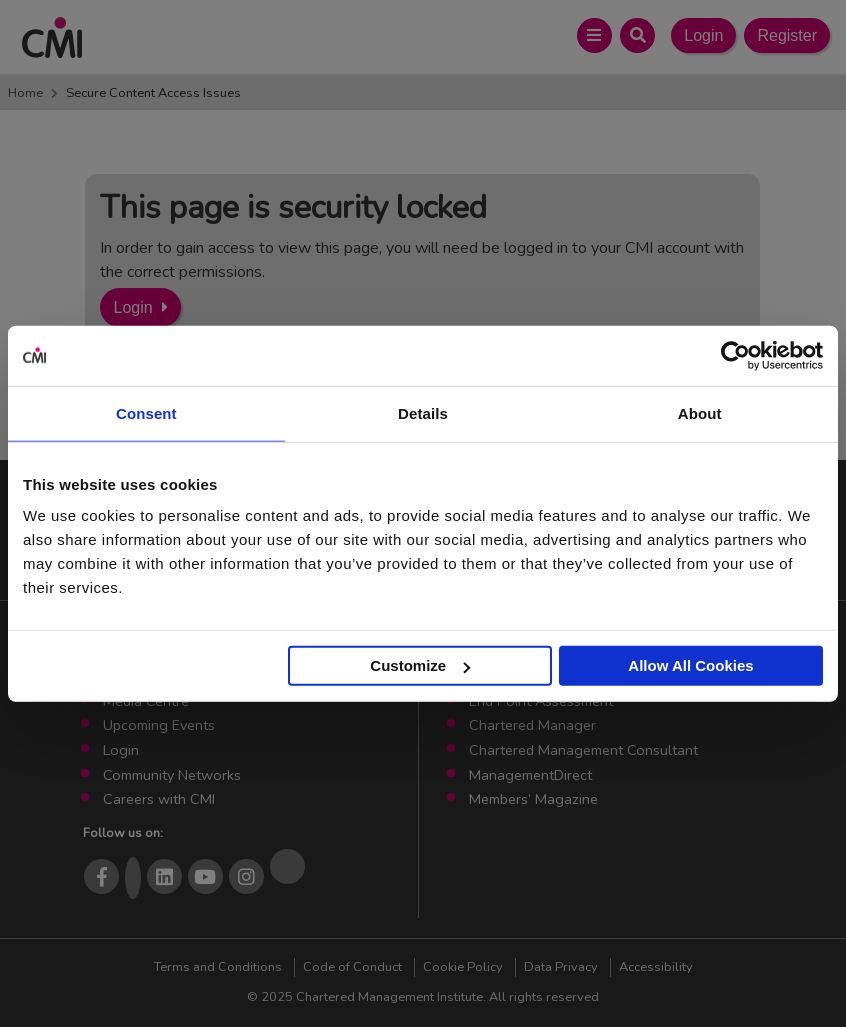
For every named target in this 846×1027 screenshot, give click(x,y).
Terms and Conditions (218, 967)
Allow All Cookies (690, 665)
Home (25, 93)
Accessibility (656, 967)
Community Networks (172, 775)
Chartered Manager (532, 725)
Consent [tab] (146, 412)
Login (703, 35)
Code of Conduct (352, 967)
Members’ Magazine (533, 799)
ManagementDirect (530, 775)
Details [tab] (423, 412)
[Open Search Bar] (637, 35)
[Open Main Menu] (594, 35)
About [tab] (700, 412)
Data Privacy (561, 967)
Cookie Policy (463, 967)
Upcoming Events (159, 725)
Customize (420, 665)
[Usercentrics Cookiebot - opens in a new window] (735, 355)
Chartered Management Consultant (583, 750)
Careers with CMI (159, 799)
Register (787, 35)
